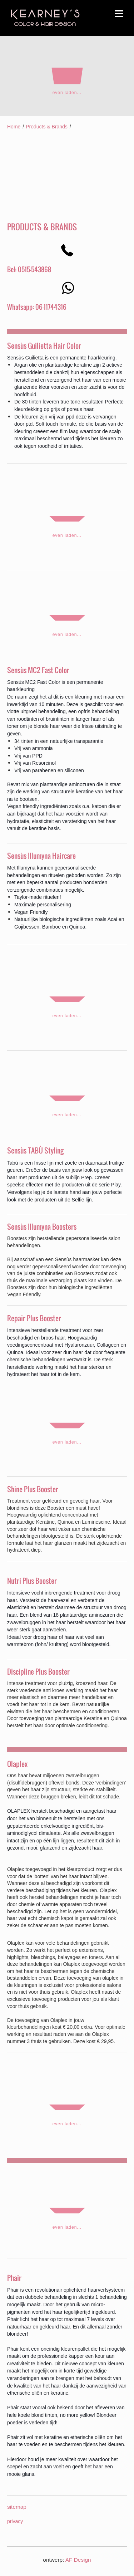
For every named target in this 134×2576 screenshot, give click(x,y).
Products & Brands (47, 126)
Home (13, 126)
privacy (15, 2521)
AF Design (78, 2560)
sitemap (16, 2507)
